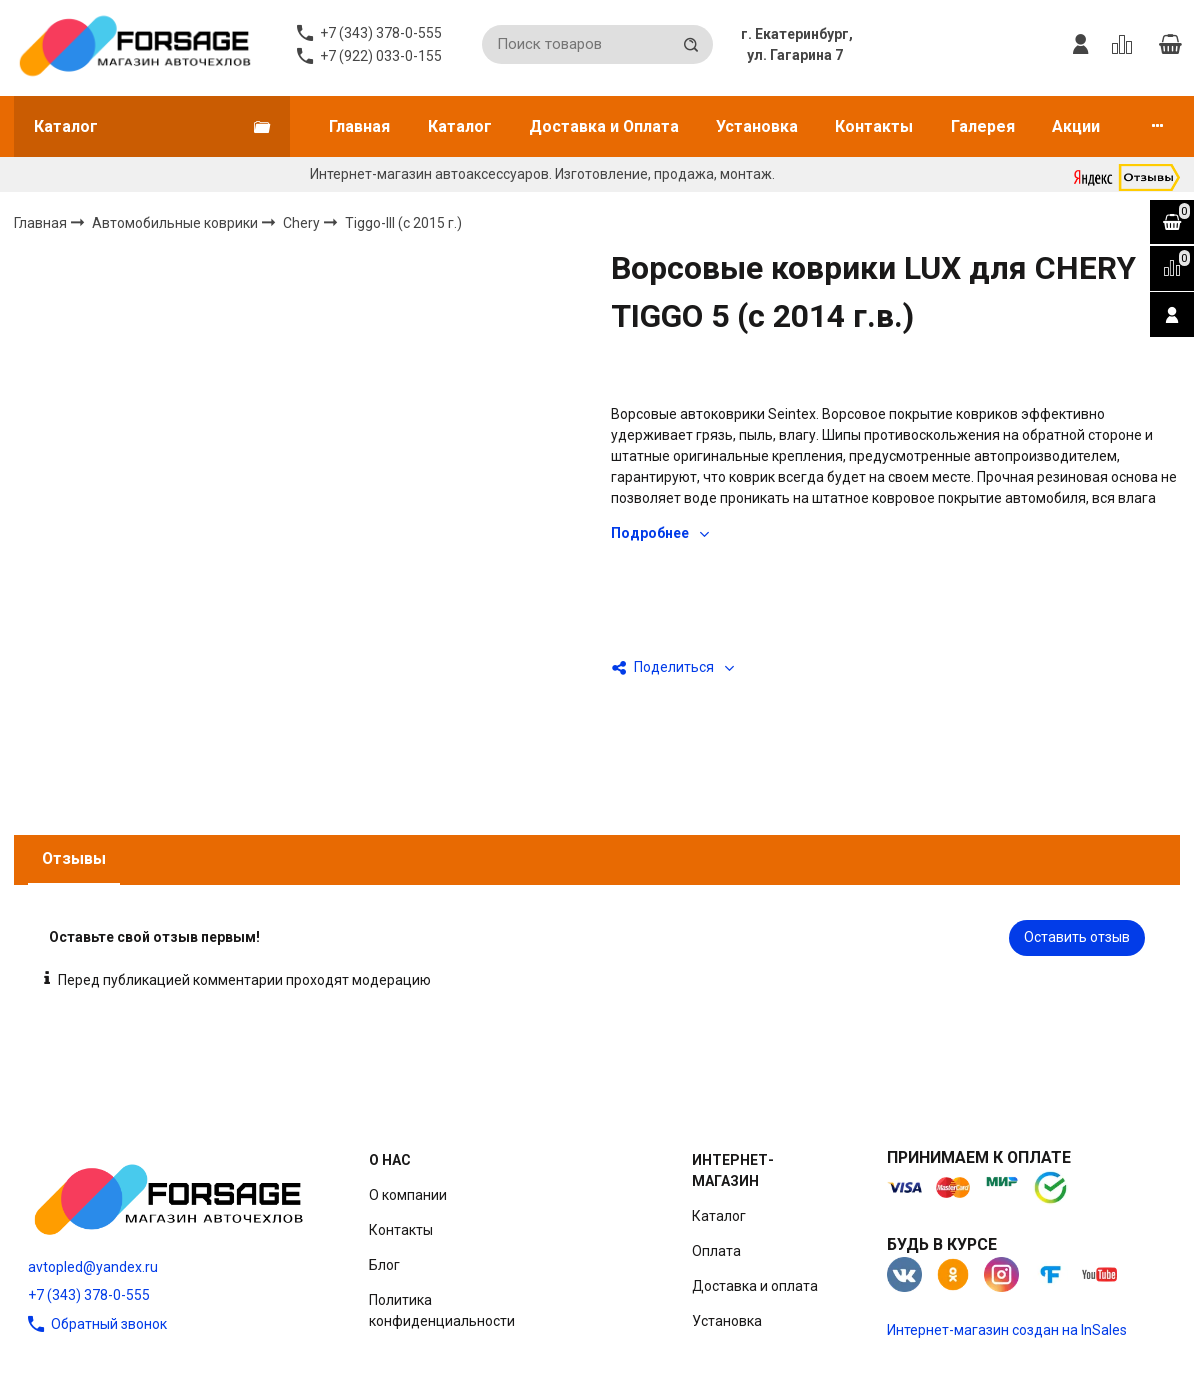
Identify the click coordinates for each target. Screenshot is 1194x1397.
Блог (384, 1265)
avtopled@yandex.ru (93, 1267)
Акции (1076, 126)
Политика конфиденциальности (442, 1310)
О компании (408, 1195)
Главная (359, 126)
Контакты (874, 126)
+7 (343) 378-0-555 (89, 1295)
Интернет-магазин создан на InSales (1007, 1330)
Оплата (716, 1251)
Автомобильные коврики (176, 222)
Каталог (460, 126)
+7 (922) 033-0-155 (381, 56)
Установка (757, 126)
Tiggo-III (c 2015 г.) (403, 223)
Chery (303, 222)
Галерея (983, 126)
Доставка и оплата (755, 1286)
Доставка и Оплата (604, 126)
